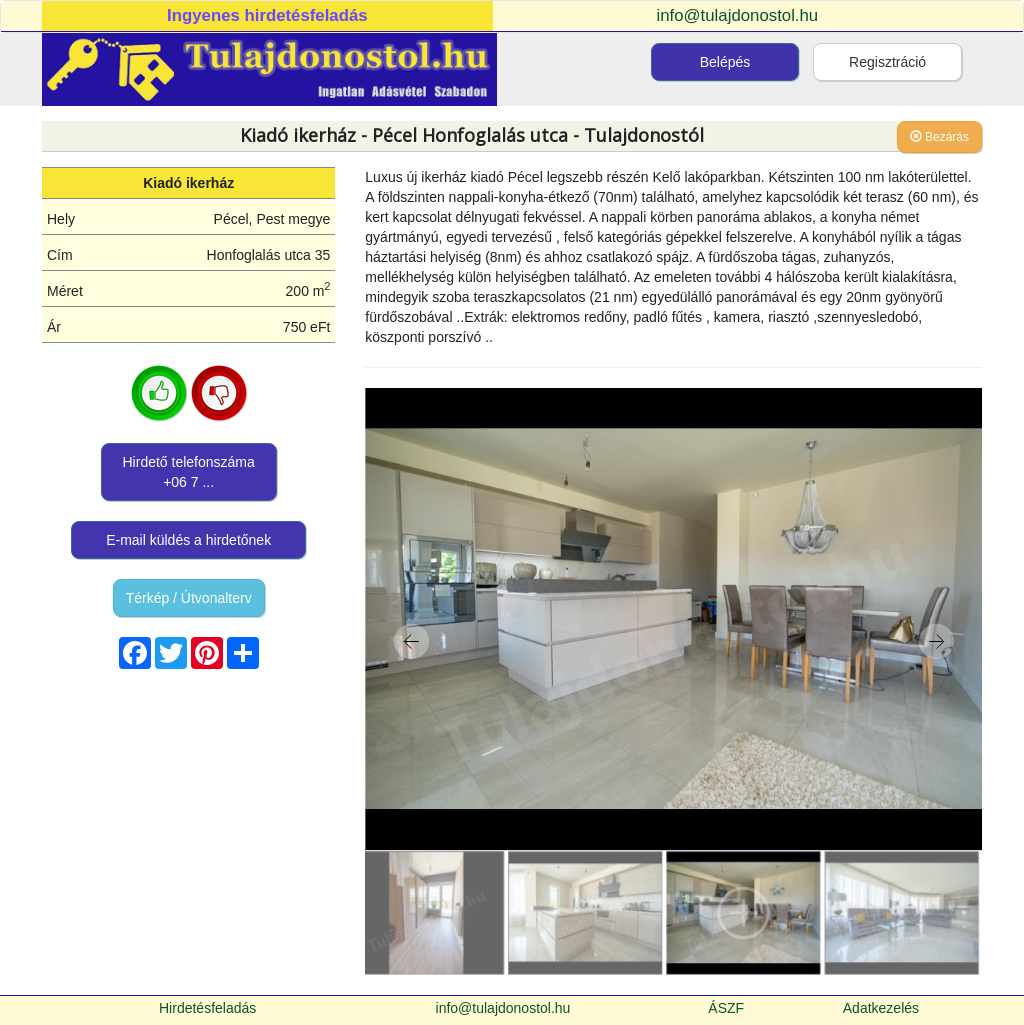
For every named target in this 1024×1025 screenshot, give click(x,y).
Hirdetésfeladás (207, 1008)
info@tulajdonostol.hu (738, 15)
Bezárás (939, 137)
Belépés (725, 62)
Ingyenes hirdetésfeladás (267, 15)
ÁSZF (726, 1008)
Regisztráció (887, 62)
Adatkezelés (881, 1008)
